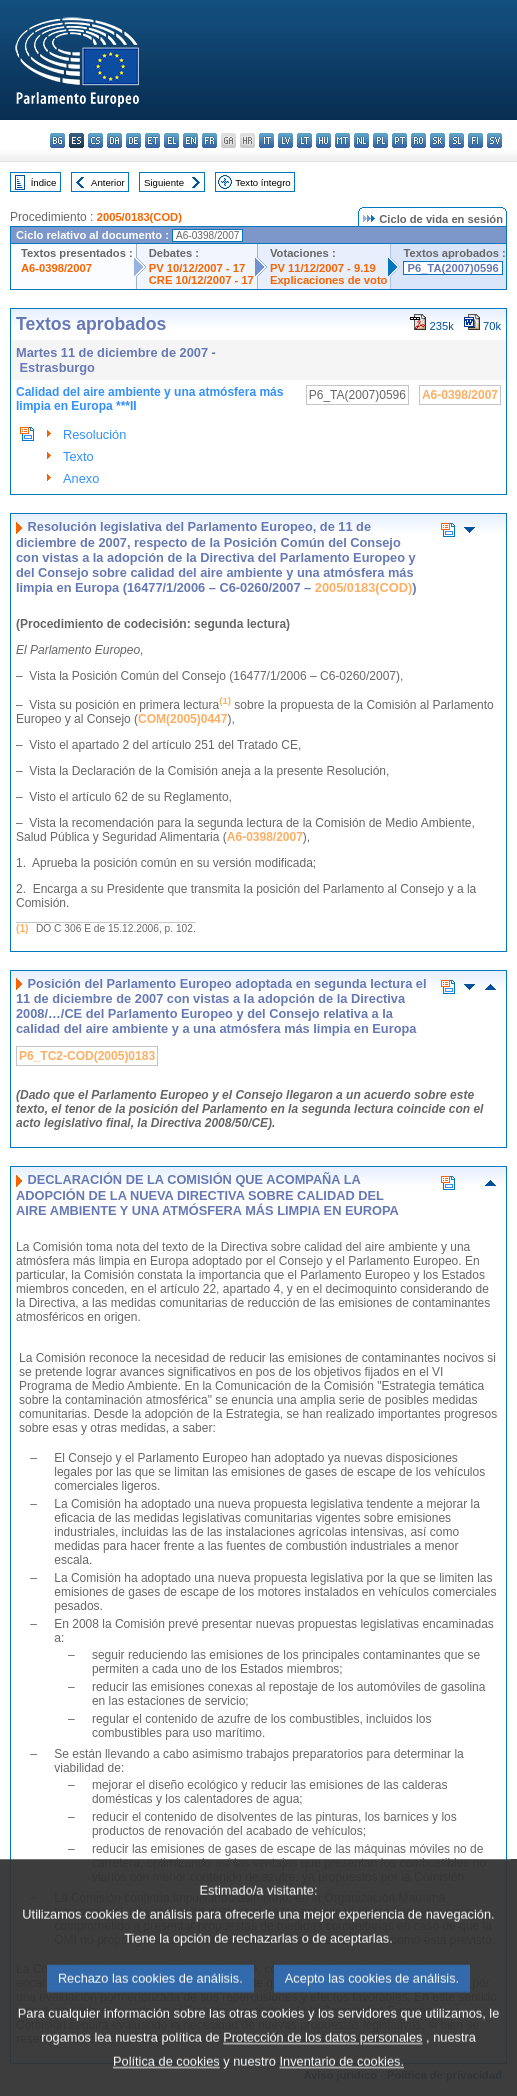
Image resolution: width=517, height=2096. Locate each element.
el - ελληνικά (171, 140)
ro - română (418, 140)
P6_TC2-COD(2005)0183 (87, 1056)
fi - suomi (475, 140)
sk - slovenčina (437, 140)
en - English (190, 140)
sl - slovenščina (456, 140)
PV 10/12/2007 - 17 (197, 268)
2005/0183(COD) (139, 217)
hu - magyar (323, 140)
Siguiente (164, 182)
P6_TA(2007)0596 (452, 268)
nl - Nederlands (361, 140)
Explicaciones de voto (329, 280)
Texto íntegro (262, 182)
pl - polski (380, 140)
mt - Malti (342, 140)
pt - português (399, 140)
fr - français (209, 140)
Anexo (81, 478)
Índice (44, 182)
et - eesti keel (152, 140)
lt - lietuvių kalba (304, 140)
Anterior (108, 182)
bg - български (57, 140)
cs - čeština (95, 140)
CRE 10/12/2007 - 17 (201, 280)
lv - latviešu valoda (285, 140)
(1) (22, 928)
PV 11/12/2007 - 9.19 (323, 268)
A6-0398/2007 (56, 268)
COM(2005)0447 (182, 719)
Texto (78, 456)
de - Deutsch (133, 140)
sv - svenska (494, 140)
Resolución (94, 434)
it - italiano (266, 140)
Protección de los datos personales (322, 2066)
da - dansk (114, 140)
